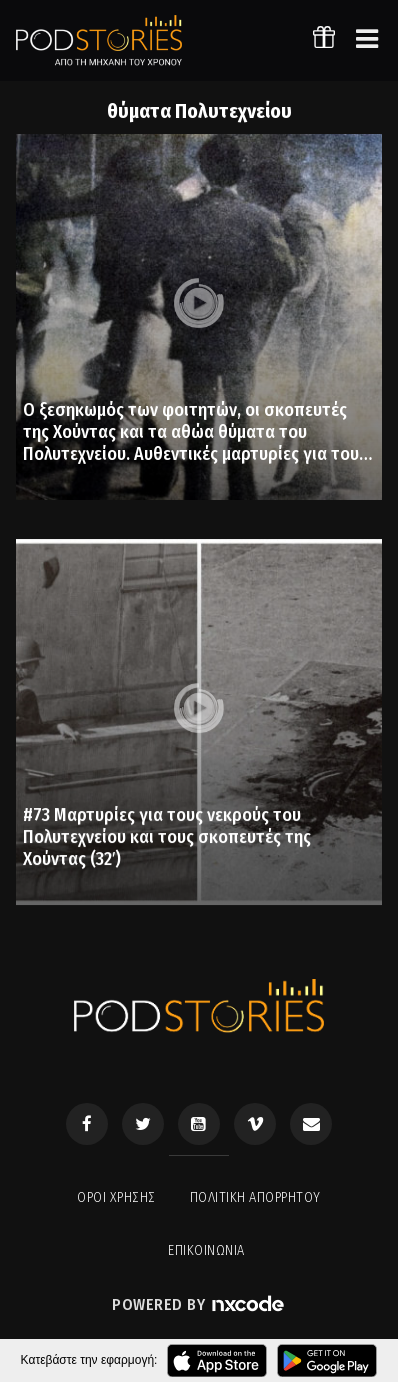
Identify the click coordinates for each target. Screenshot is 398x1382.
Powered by (199, 1304)
